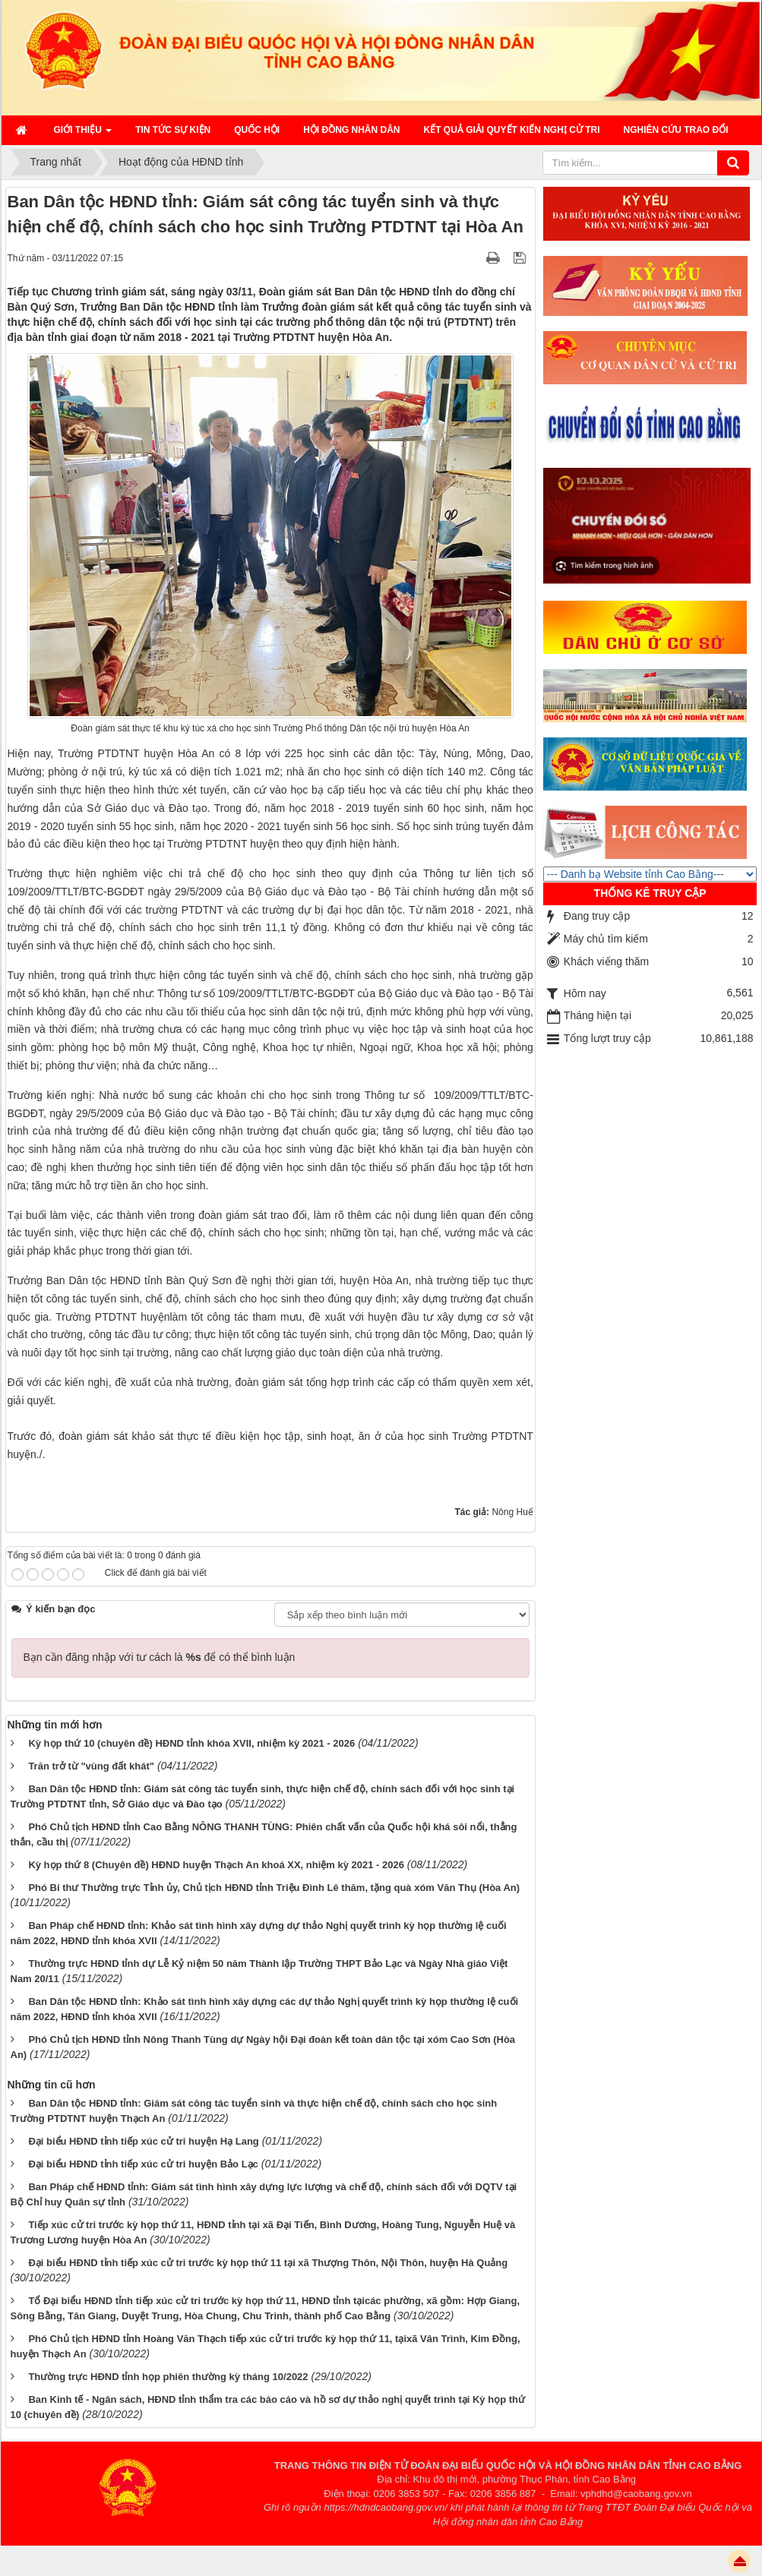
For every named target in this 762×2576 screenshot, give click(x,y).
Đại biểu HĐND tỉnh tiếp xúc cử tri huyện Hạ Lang (143, 2141)
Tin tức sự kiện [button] (172, 130)
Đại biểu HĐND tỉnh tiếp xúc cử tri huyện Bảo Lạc (143, 2164)
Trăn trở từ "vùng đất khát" (91, 1766)
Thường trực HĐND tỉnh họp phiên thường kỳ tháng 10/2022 (168, 2376)
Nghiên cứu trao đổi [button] (676, 130)
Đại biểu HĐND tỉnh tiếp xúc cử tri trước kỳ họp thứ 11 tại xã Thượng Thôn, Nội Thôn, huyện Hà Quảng (267, 2262)
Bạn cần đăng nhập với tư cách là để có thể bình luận (160, 1657)
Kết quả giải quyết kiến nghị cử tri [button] (512, 130)
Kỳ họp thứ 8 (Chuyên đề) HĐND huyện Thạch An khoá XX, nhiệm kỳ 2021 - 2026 (216, 1864)
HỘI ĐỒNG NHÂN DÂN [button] (351, 130)
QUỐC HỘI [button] (257, 130)
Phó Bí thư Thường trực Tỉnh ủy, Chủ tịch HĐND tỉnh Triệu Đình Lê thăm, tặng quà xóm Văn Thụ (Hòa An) (274, 1887)
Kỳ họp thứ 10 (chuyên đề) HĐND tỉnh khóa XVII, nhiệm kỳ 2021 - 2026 (191, 1743)
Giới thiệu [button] (83, 134)
